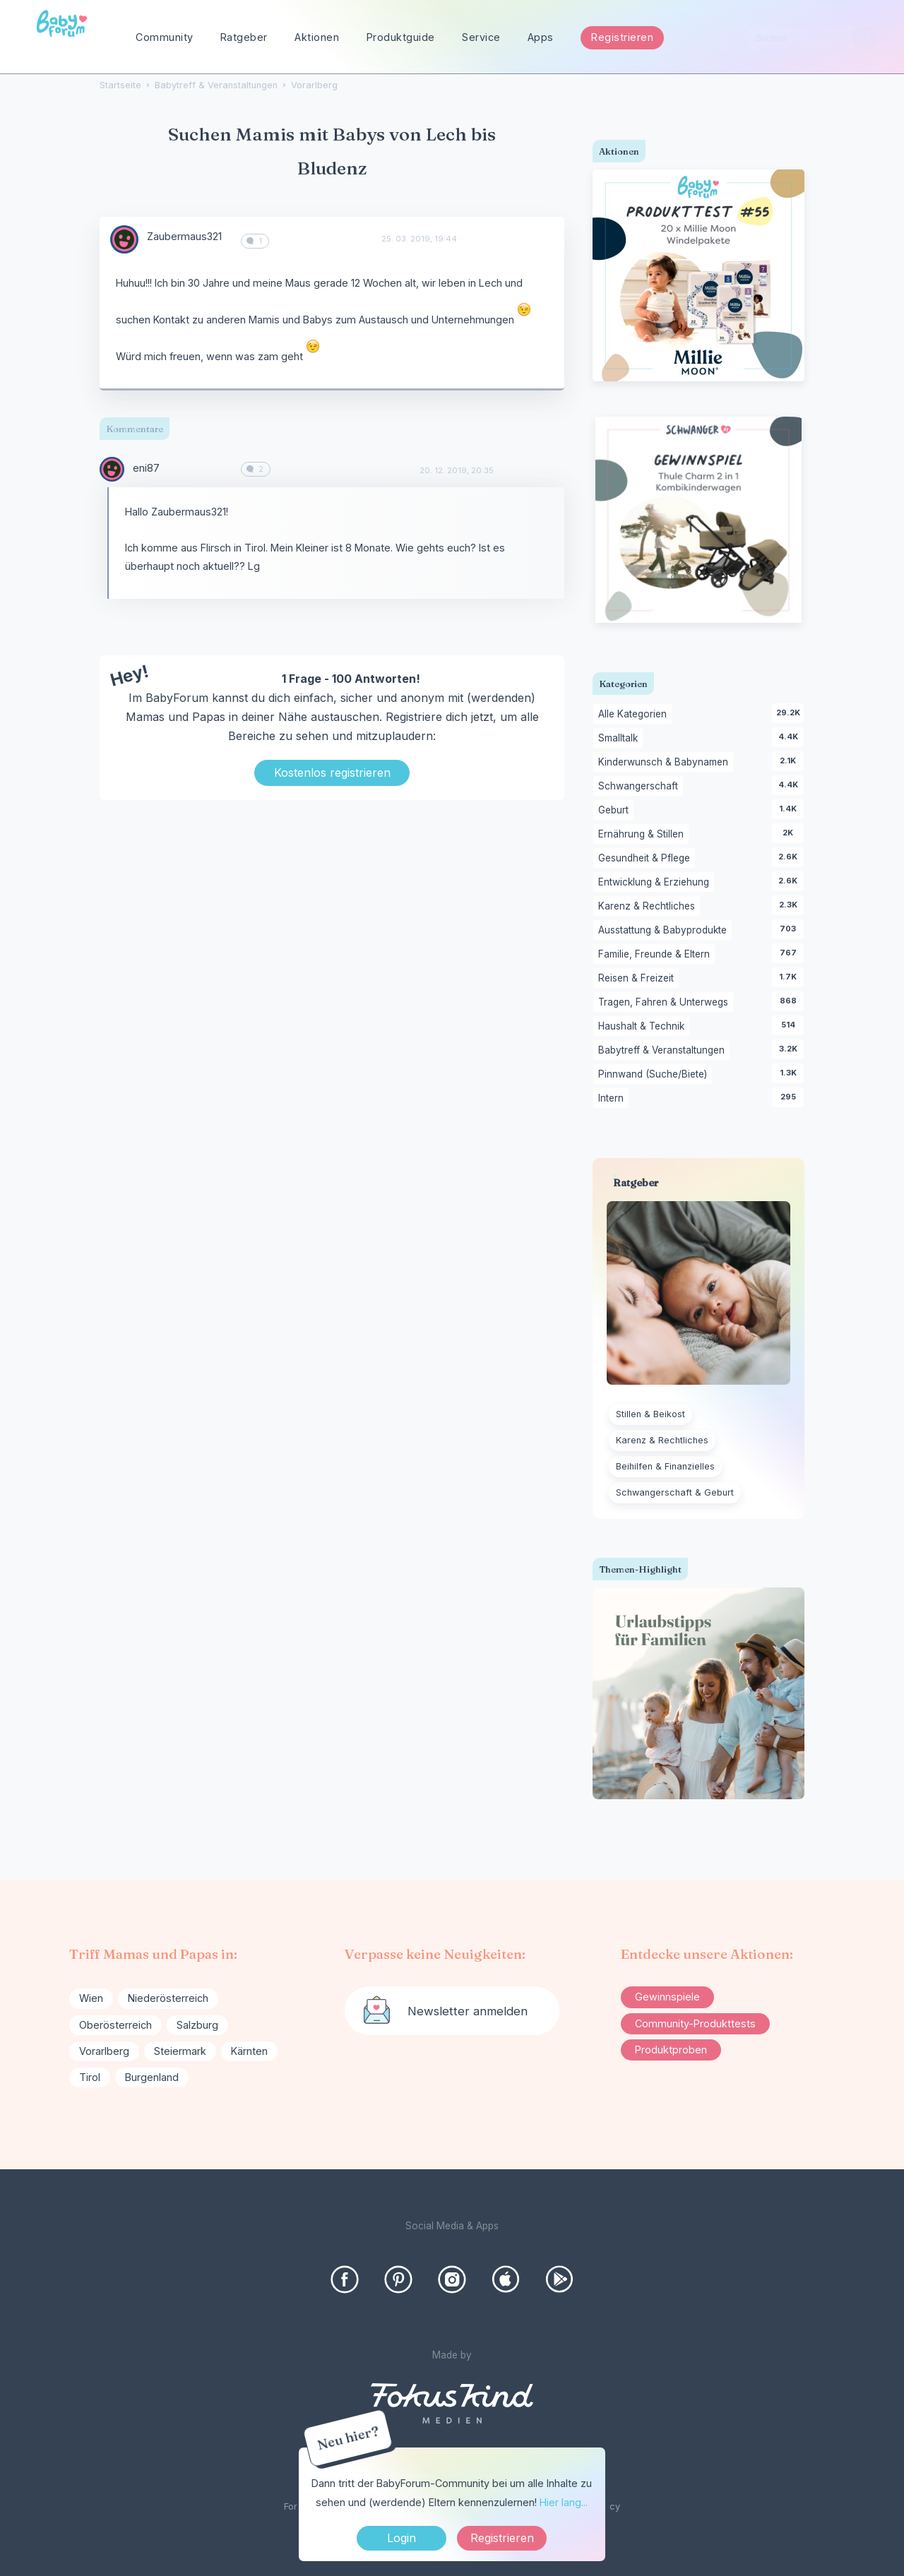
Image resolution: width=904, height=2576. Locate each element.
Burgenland (152, 2077)
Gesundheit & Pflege (646, 858)
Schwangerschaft (640, 786)
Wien (91, 1998)
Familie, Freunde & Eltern (656, 955)
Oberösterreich (115, 2025)
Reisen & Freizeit (638, 979)
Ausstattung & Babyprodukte (665, 931)
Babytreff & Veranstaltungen (664, 1051)
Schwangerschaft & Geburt (675, 1492)
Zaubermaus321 (184, 236)
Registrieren (622, 37)
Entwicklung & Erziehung (656, 882)
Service (481, 37)
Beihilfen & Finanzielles (665, 1466)
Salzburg (197, 2025)
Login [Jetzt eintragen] (401, 2538)
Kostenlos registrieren (332, 772)
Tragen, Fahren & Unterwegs (665, 1003)
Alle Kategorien (635, 714)
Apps (541, 37)
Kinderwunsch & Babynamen (665, 762)
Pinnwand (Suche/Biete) (655, 1075)
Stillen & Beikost (650, 1414)
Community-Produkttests (695, 2023)
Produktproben (671, 2050)
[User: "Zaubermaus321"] (124, 239)
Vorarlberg (104, 2051)
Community (165, 37)
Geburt (616, 810)
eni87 (146, 468)
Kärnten (249, 2051)
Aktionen (317, 37)
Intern (613, 1099)
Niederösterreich (168, 1998)
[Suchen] (864, 37)
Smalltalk (620, 738)
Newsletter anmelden (468, 2011)
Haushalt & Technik (643, 1027)
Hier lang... (564, 2502)
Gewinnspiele (667, 1997)
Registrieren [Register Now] (502, 2538)
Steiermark (180, 2051)
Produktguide (401, 37)
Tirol (89, 2077)
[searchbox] (810, 37)
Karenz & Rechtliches (649, 907)
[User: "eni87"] (112, 469)
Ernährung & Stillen (643, 834)
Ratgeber (244, 37)
